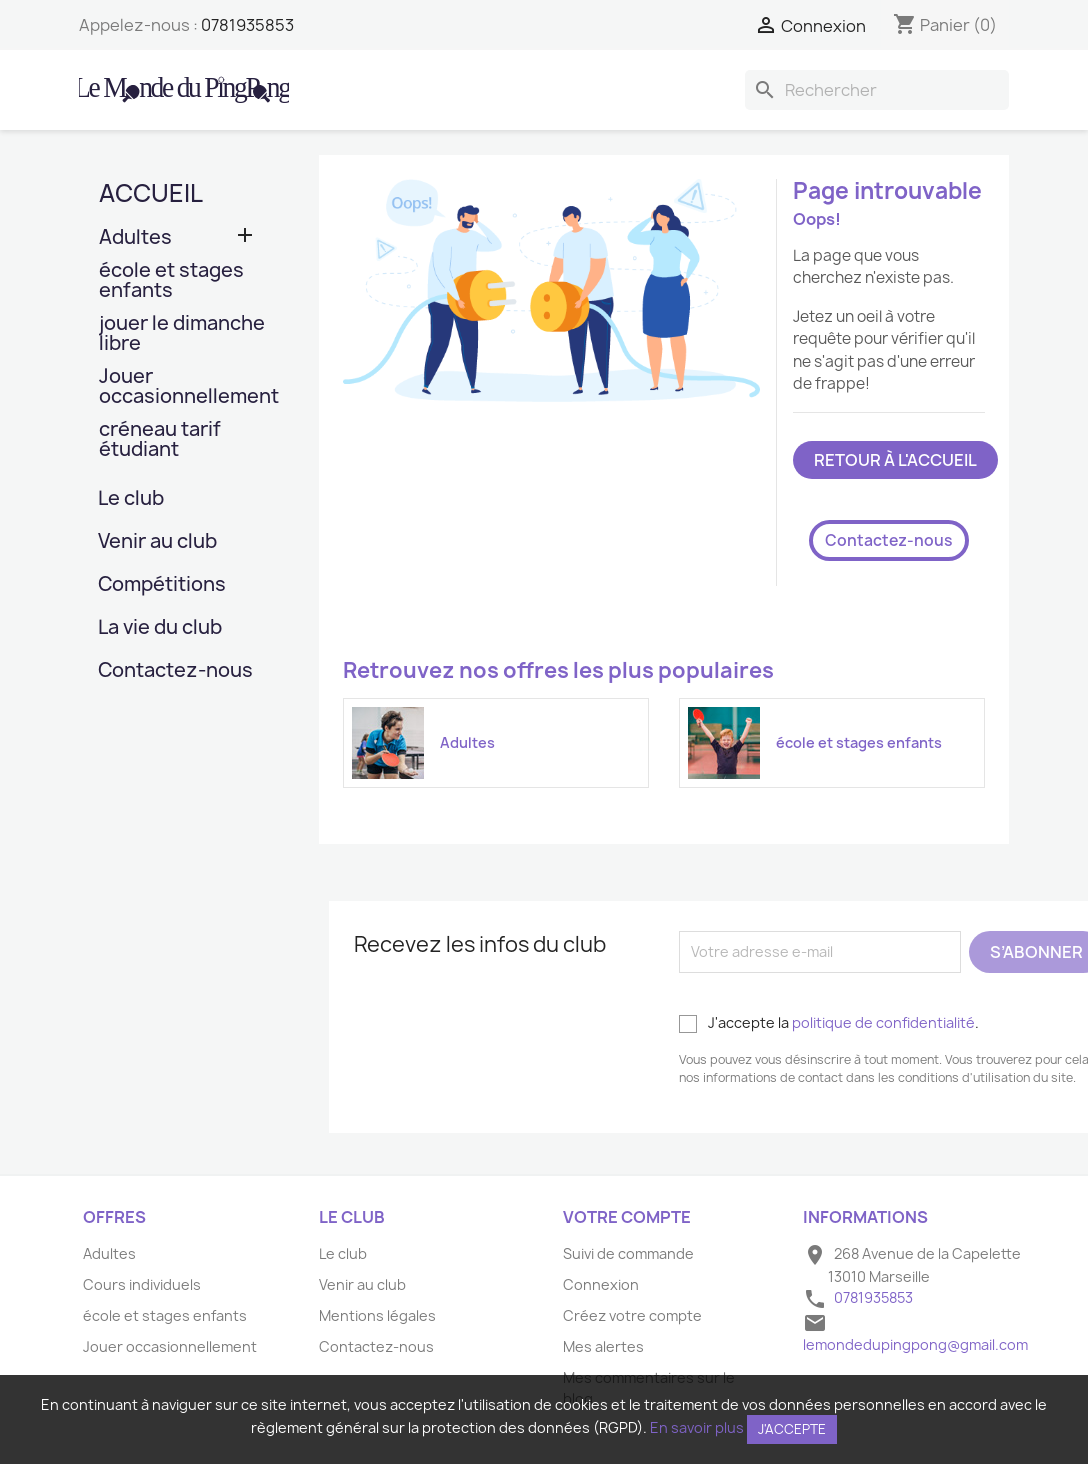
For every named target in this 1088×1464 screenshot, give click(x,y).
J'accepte (792, 1429)
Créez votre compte (632, 1315)
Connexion (601, 1284)
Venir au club (157, 542)
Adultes (135, 238)
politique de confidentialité (883, 1022)
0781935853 (247, 25)
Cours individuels (142, 1284)
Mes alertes (603, 1346)
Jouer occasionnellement (184, 387)
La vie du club (160, 628)
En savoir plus (697, 1427)
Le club (131, 499)
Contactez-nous (175, 671)
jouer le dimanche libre (182, 334)
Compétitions (162, 585)
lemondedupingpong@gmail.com (915, 1344)
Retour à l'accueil (895, 460)
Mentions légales (377, 1315)
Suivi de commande (628, 1253)
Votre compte (627, 1217)
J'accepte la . (829, 1023)
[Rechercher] (877, 90)
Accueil (151, 193)
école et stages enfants (171, 281)
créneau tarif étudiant (160, 440)
